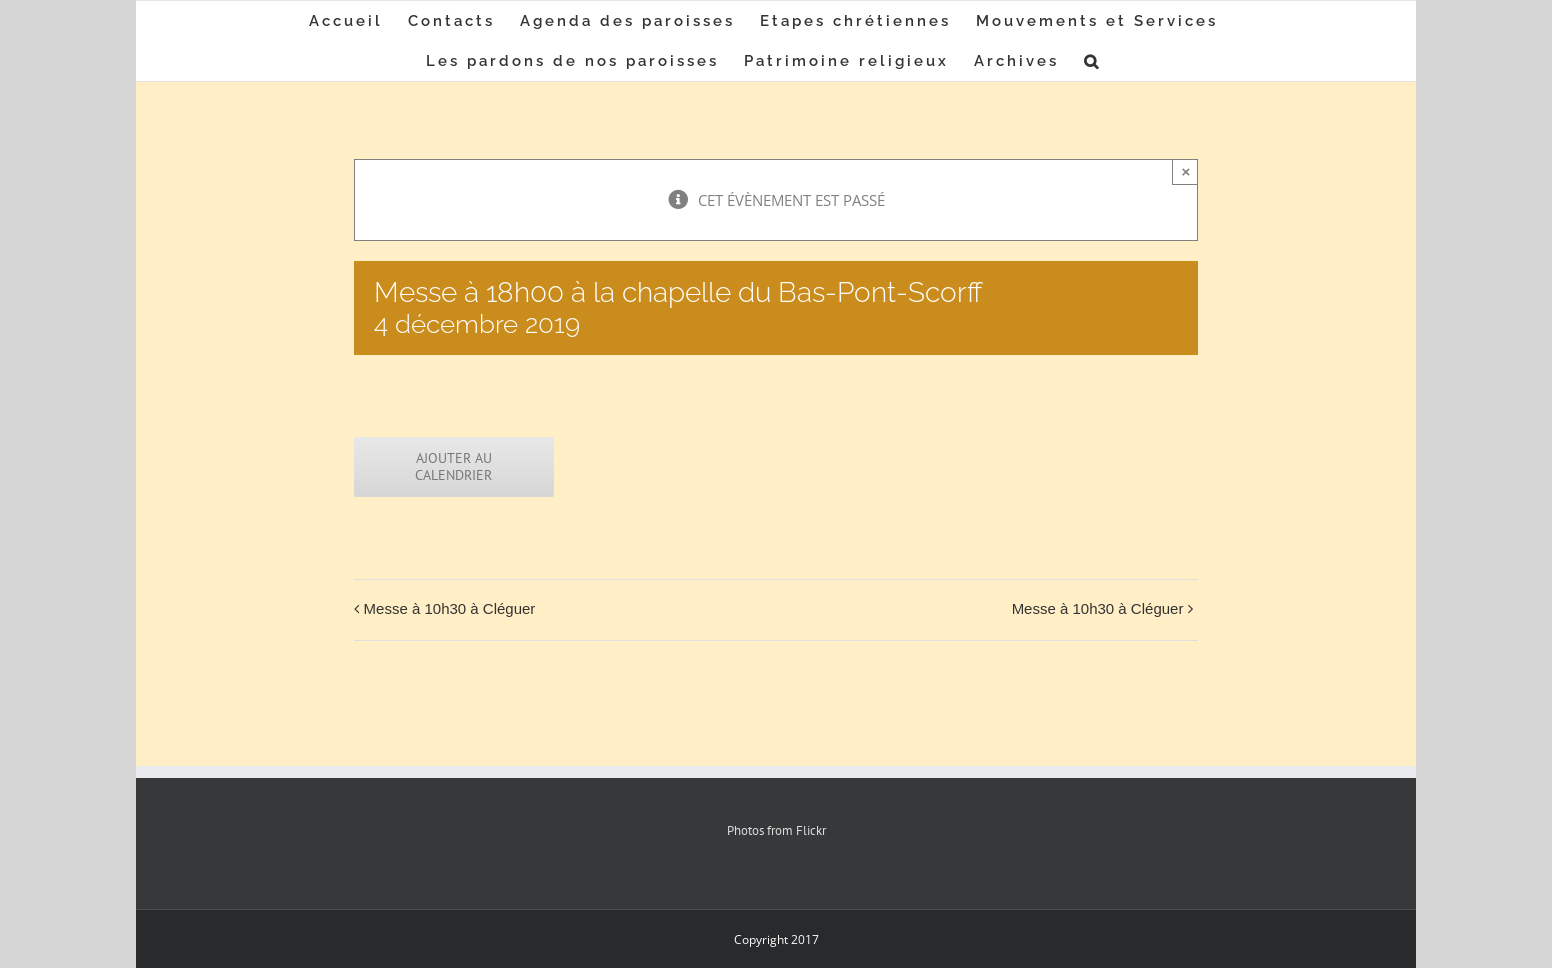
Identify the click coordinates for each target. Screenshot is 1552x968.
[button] (1092, 61)
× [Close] (1186, 171)
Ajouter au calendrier (453, 467)
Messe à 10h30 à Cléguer (450, 608)
